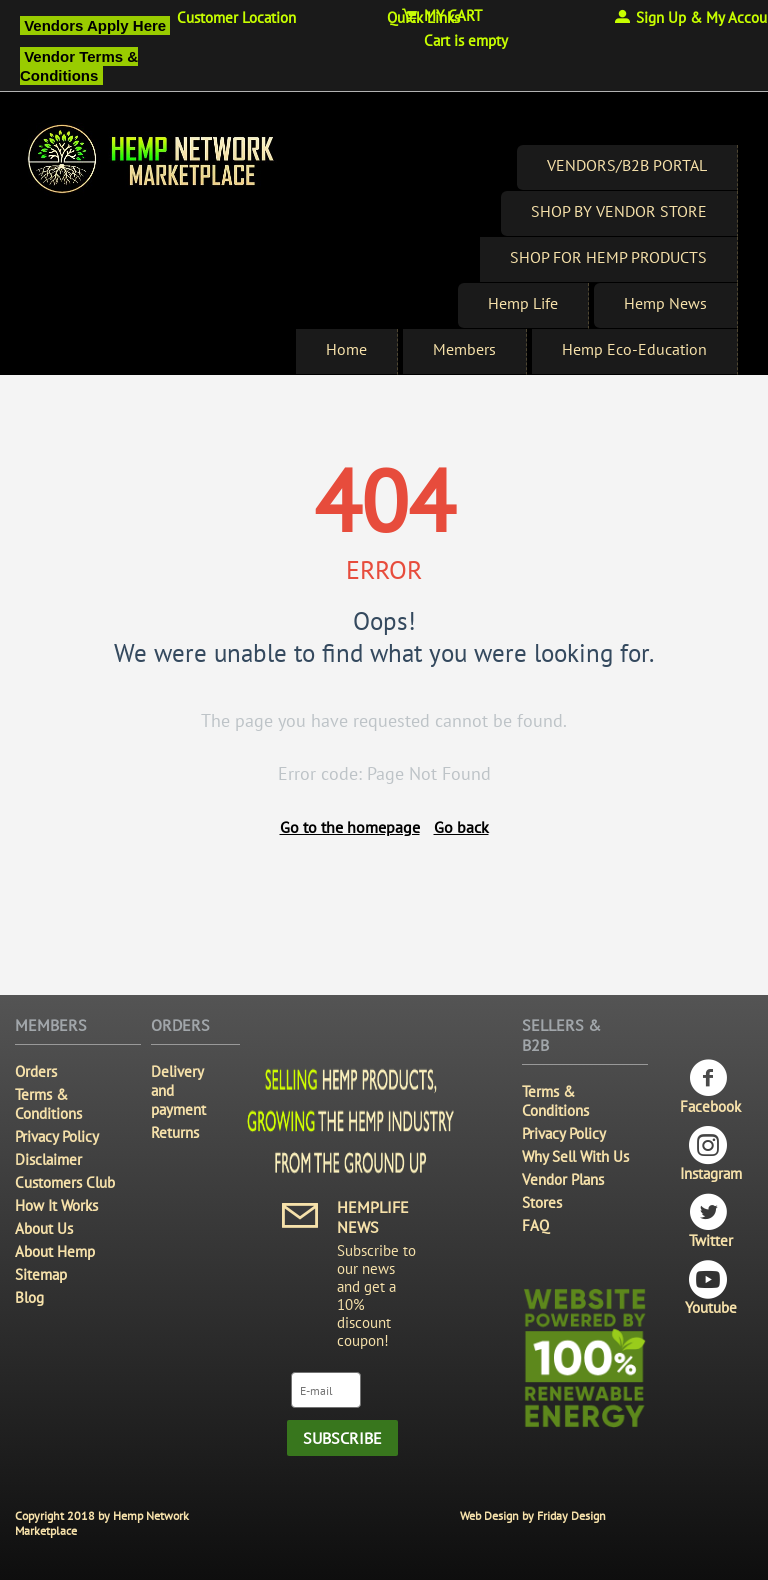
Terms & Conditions (48, 1104)
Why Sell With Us (575, 1156)
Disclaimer (48, 1159)
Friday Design (571, 1515)
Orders (36, 1071)
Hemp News (665, 303)
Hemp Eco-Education (634, 349)
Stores (542, 1202)
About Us (44, 1228)
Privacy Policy (57, 1136)
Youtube (711, 1288)
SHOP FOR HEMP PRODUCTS (608, 257)
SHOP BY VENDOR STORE (619, 211)
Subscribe (342, 1438)
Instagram (711, 1154)
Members (464, 349)
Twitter (711, 1221)
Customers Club (65, 1182)
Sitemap (41, 1274)
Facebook (710, 1087)
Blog (29, 1297)
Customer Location (236, 17)
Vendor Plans (563, 1179)
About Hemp (55, 1251)
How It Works (56, 1205)
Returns (175, 1132)
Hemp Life (523, 303)
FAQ (535, 1225)
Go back (461, 827)
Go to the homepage (350, 827)
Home (346, 349)
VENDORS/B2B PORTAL (627, 165)
